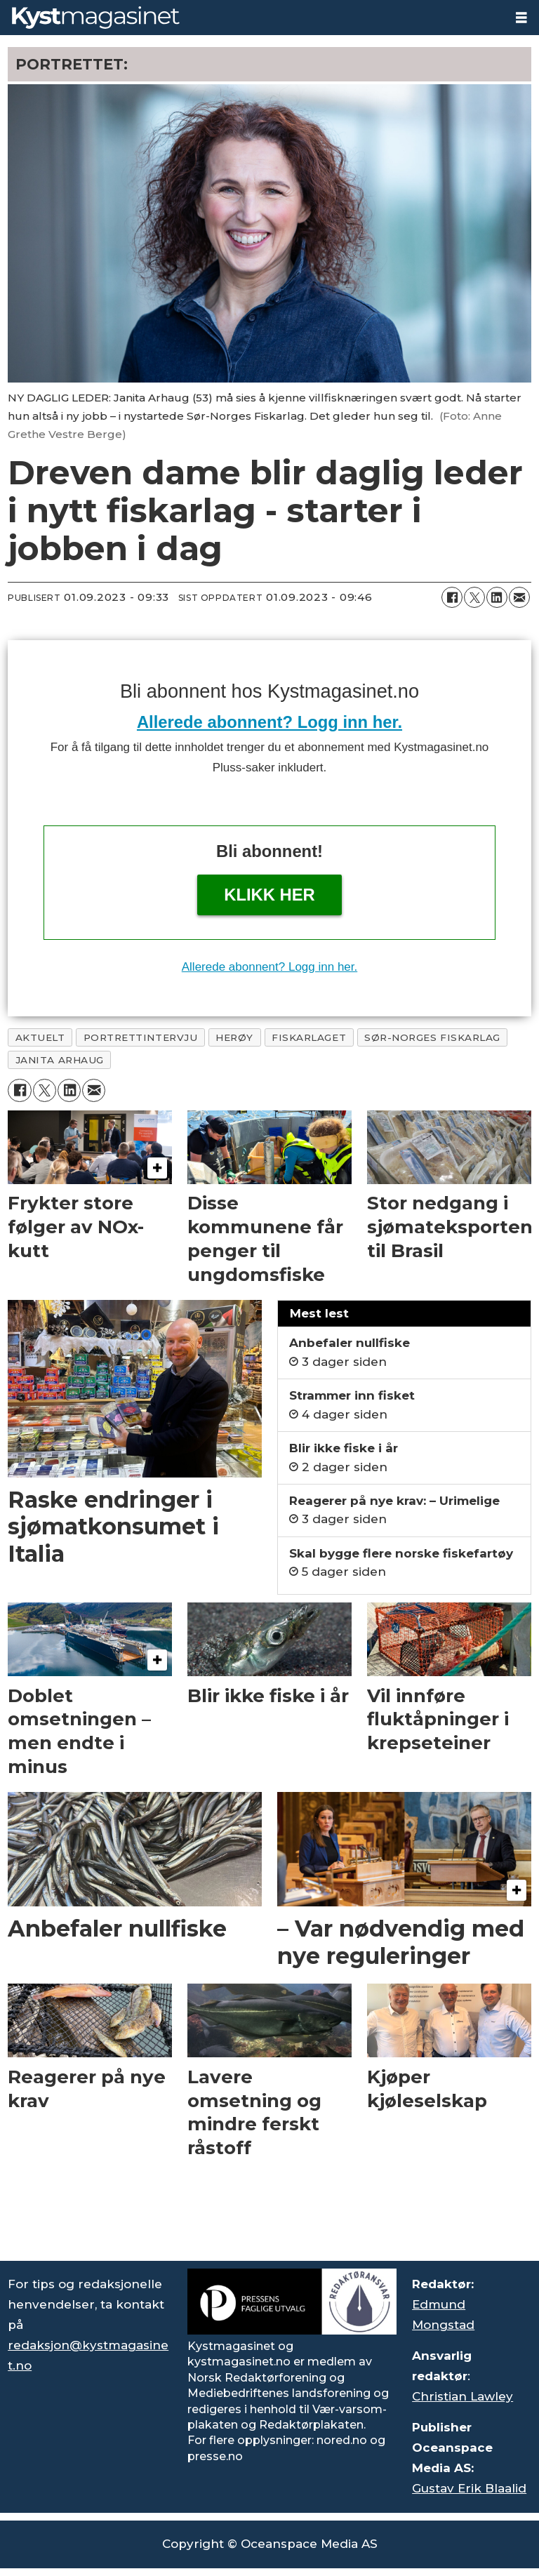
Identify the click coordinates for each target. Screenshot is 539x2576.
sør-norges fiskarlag (432, 1037)
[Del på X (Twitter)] (474, 597)
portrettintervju (141, 1037)
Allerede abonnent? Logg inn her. (269, 721)
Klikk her (269, 894)
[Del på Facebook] (452, 597)
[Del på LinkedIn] (496, 597)
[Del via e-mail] (519, 597)
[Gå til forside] (252, 17)
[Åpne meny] (521, 18)
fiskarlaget (309, 1037)
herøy (234, 1037)
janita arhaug (59, 1059)
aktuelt (40, 1037)
